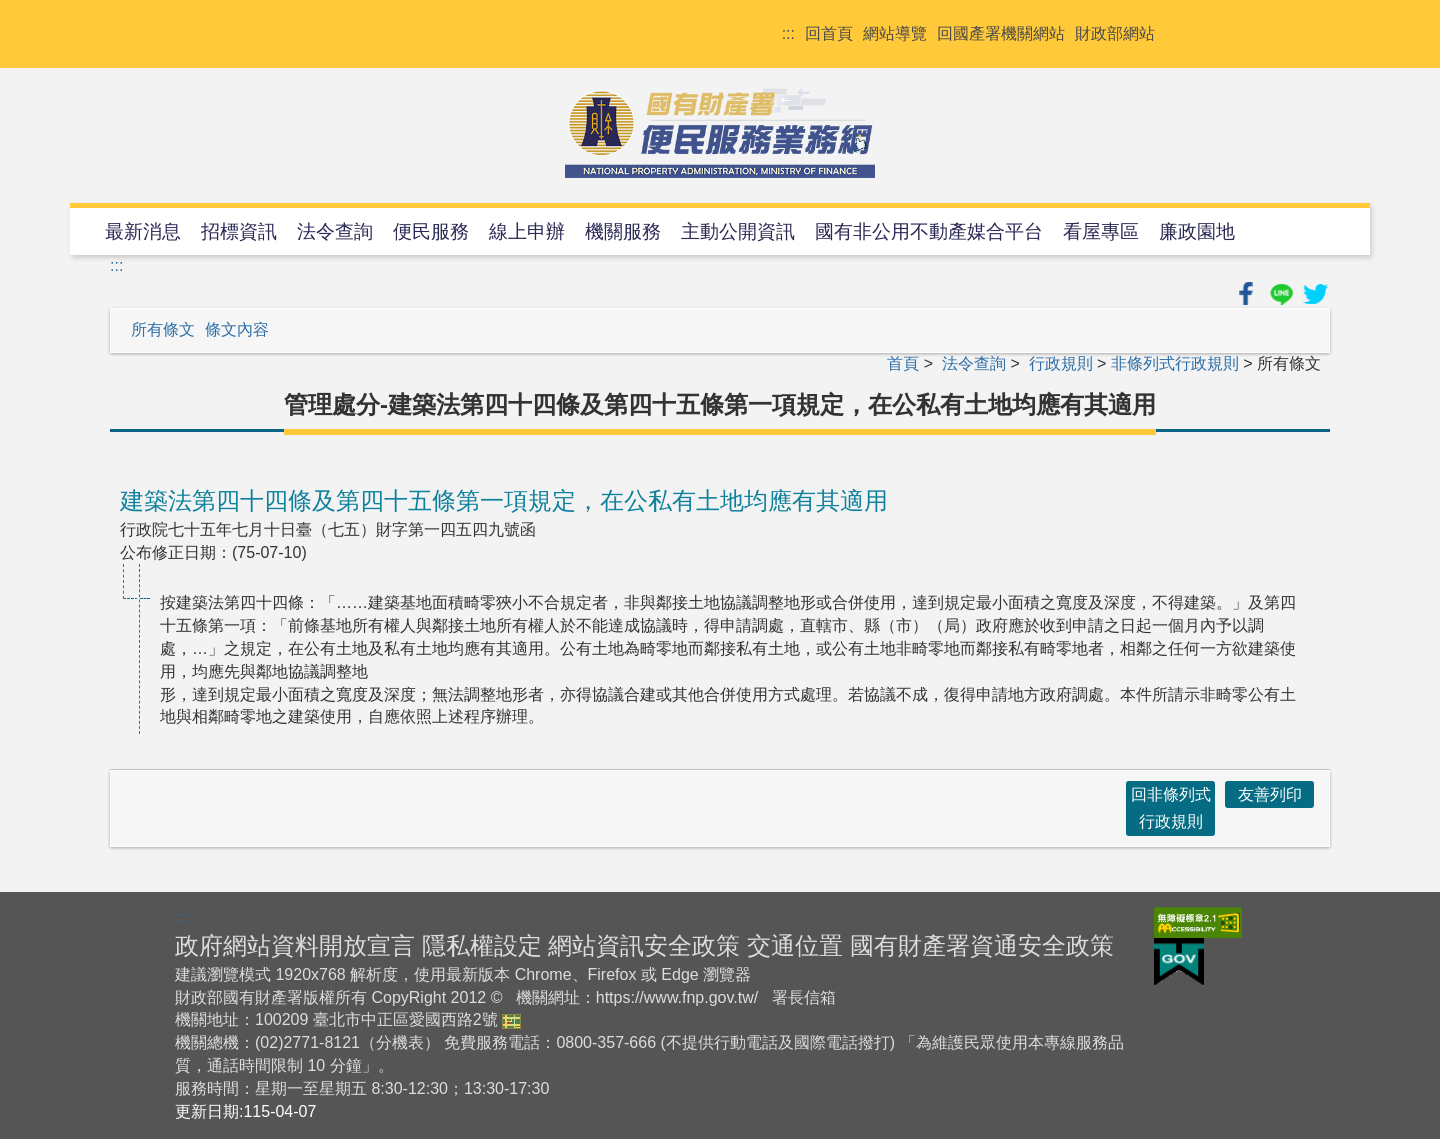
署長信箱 (804, 997)
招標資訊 (239, 231)
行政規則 (1061, 363)
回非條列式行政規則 (1171, 808)
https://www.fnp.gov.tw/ (677, 997)
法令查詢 (335, 231)
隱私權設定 (482, 945)
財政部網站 (1115, 33)
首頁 (903, 363)
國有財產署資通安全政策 (982, 945)
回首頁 (829, 33)
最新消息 (143, 231)
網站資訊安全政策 (644, 945)
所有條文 (163, 329)
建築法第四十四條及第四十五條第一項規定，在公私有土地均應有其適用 (504, 500)
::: (788, 33)
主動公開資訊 (738, 231)
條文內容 (237, 329)
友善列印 (1270, 794)
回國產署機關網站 (1001, 33)
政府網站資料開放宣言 (295, 945)
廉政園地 (1197, 231)
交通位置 (795, 945)
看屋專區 (1101, 231)
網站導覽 (895, 33)
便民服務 (431, 231)
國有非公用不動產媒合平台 (929, 231)
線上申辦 (527, 231)
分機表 (400, 1042)
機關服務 (623, 231)
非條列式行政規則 (1175, 363)
